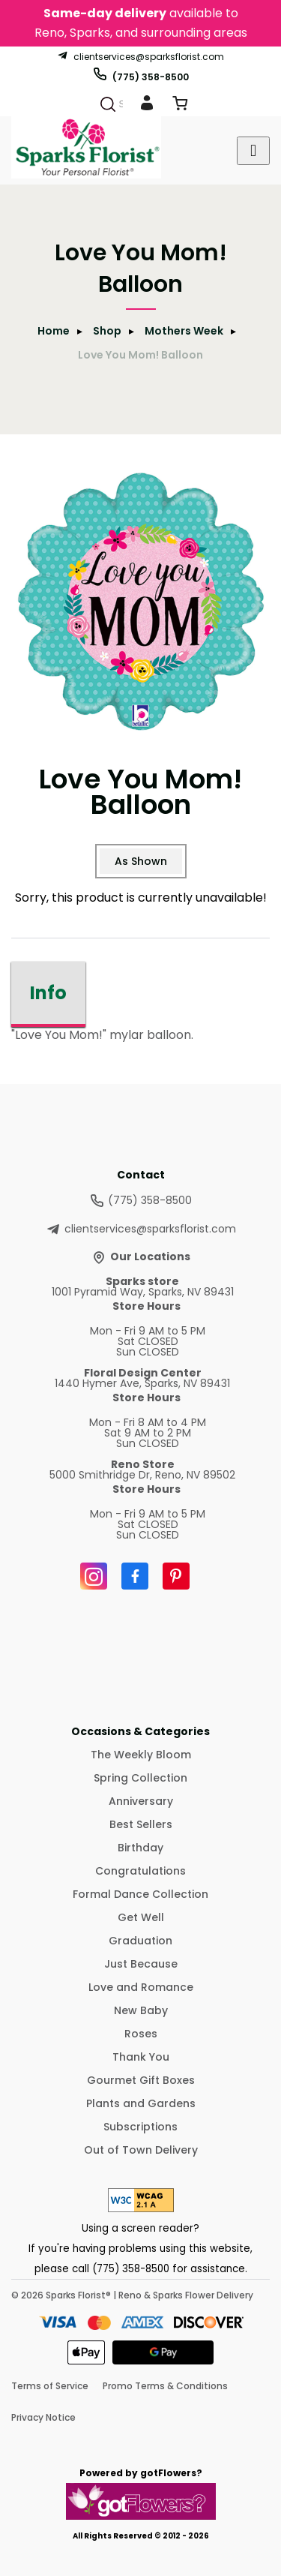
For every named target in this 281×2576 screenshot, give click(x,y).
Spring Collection (140, 1777)
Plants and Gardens (141, 2103)
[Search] (108, 104)
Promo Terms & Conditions (165, 2385)
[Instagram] (93, 1576)
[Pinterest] (176, 1576)
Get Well (141, 1917)
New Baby (141, 2010)
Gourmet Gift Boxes (141, 2080)
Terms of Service (49, 2385)
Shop (107, 330)
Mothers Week (184, 330)
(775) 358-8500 (140, 74)
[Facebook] (134, 1576)
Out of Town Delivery (141, 2149)
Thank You (140, 2056)
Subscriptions (140, 2126)
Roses (140, 2033)
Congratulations (140, 1870)
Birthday (140, 1847)
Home (53, 330)
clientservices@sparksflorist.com (140, 56)
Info (48, 992)
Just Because (141, 1963)
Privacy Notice (43, 2417)
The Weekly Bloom (141, 1754)
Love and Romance (140, 1987)
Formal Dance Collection (140, 1894)
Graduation (140, 1940)
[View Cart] (180, 106)
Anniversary (141, 1801)
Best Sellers (140, 1824)
